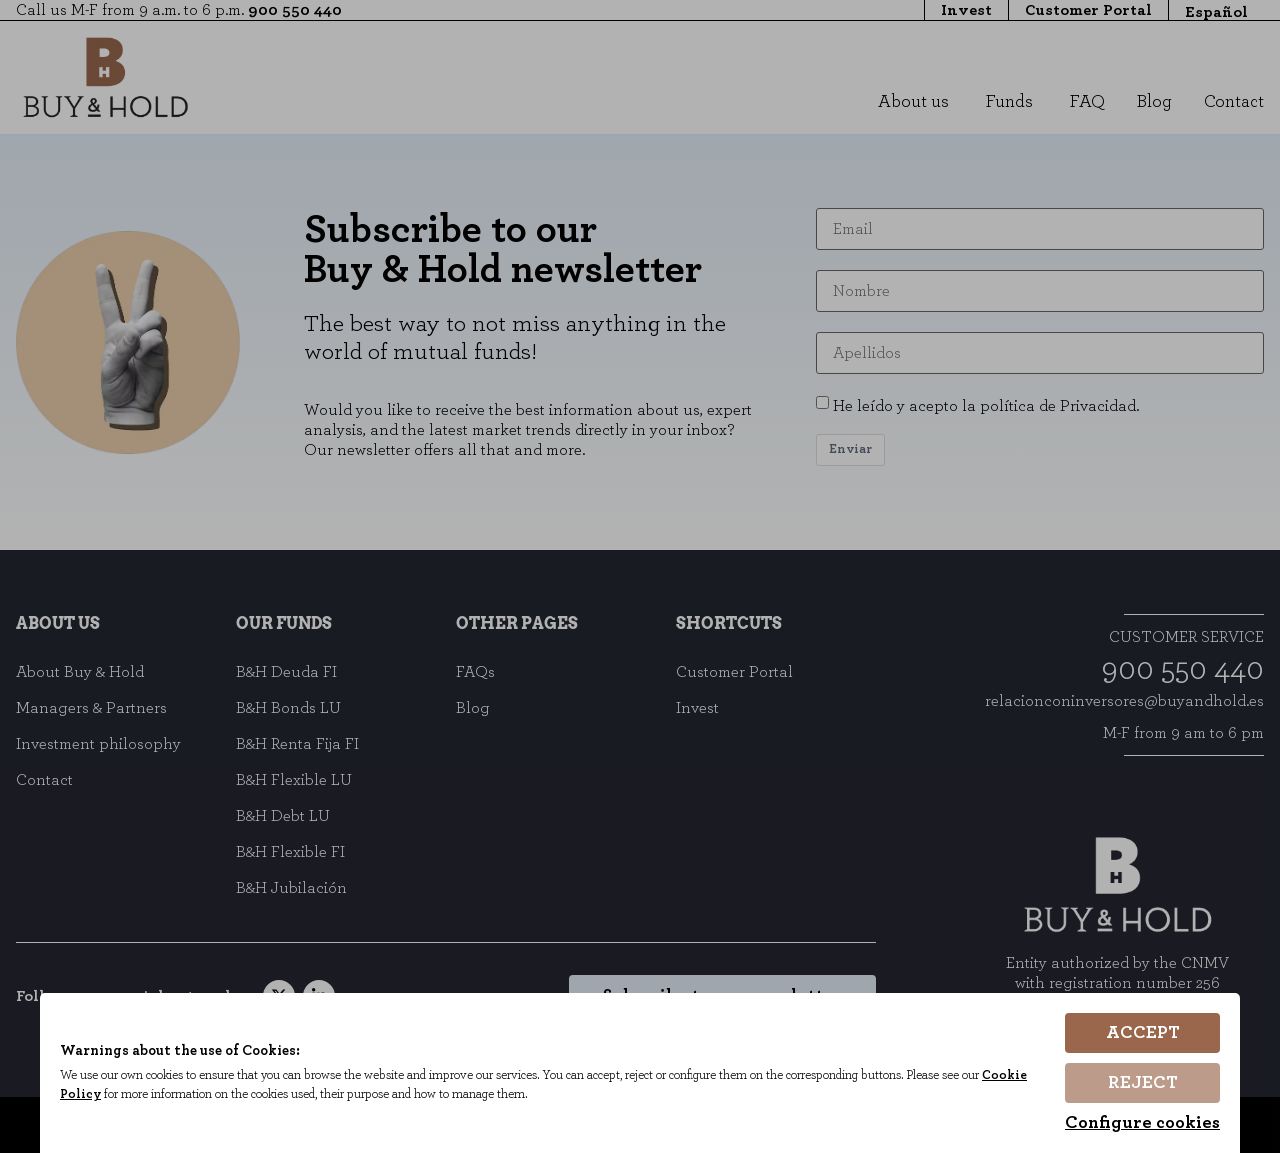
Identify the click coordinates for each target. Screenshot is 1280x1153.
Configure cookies (1142, 1123)
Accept (1143, 1033)
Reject (1143, 1083)
